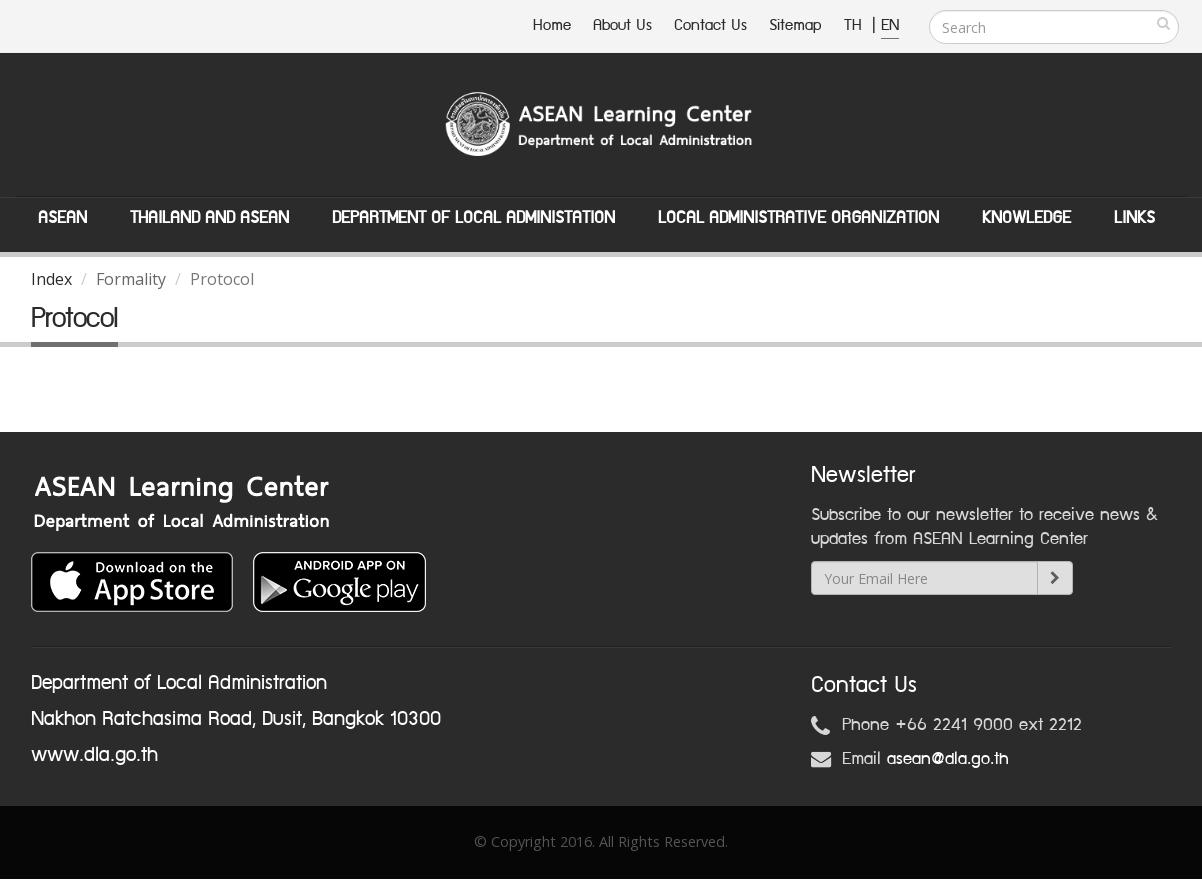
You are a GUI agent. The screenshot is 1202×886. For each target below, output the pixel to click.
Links (1134, 218)
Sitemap (795, 25)
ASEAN (62, 218)
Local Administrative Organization (798, 218)
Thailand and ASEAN (209, 218)
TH (855, 25)
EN (890, 25)
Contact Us (710, 25)
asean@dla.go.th (948, 759)
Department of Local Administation (473, 218)
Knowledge (1026, 218)
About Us (622, 25)
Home (552, 25)
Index (51, 279)
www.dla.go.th (94, 755)
